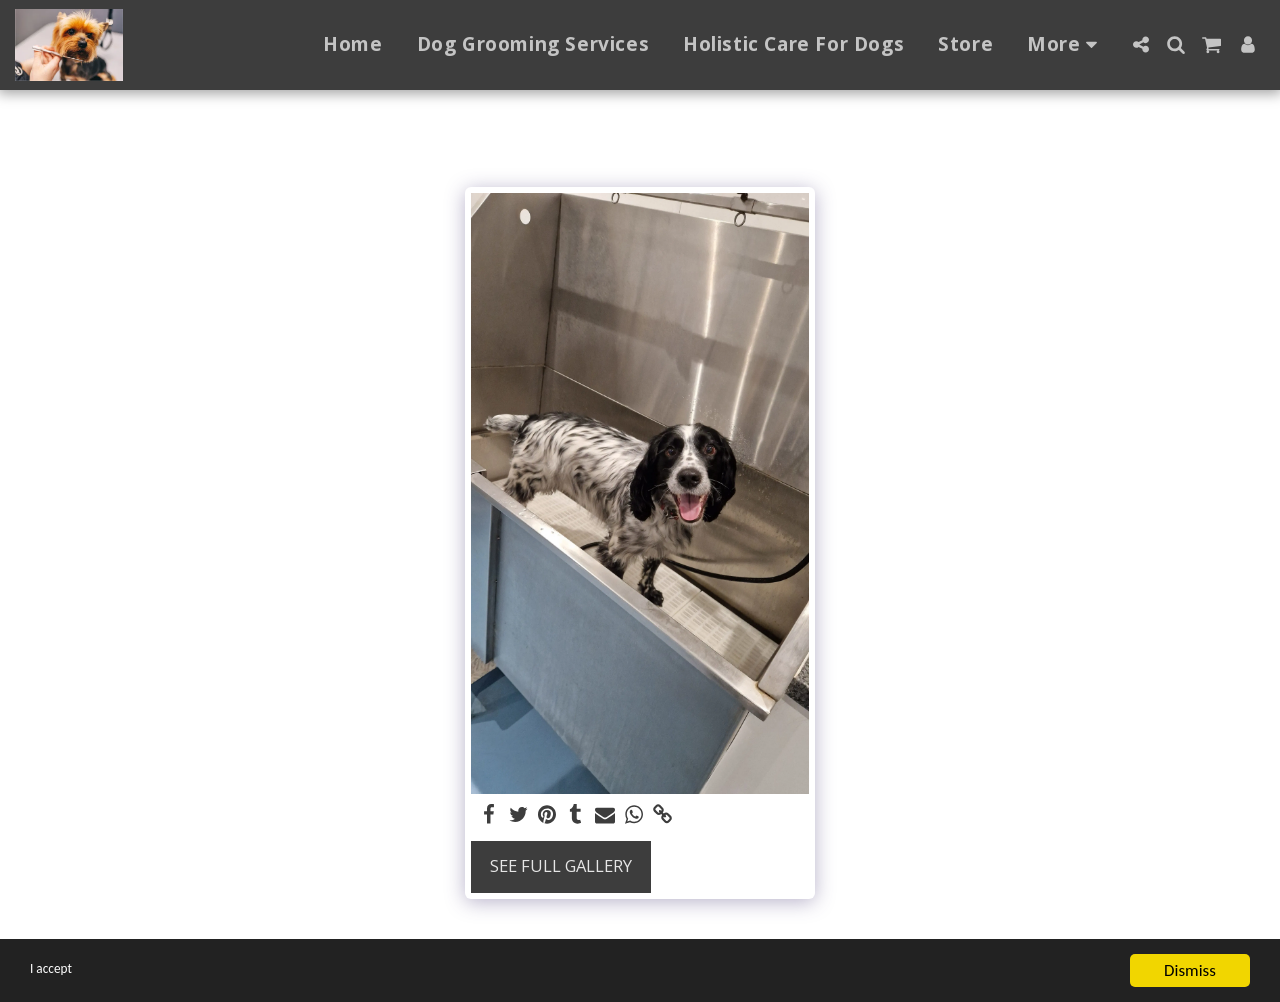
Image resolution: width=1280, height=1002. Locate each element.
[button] (1140, 44)
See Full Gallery (561, 865)
